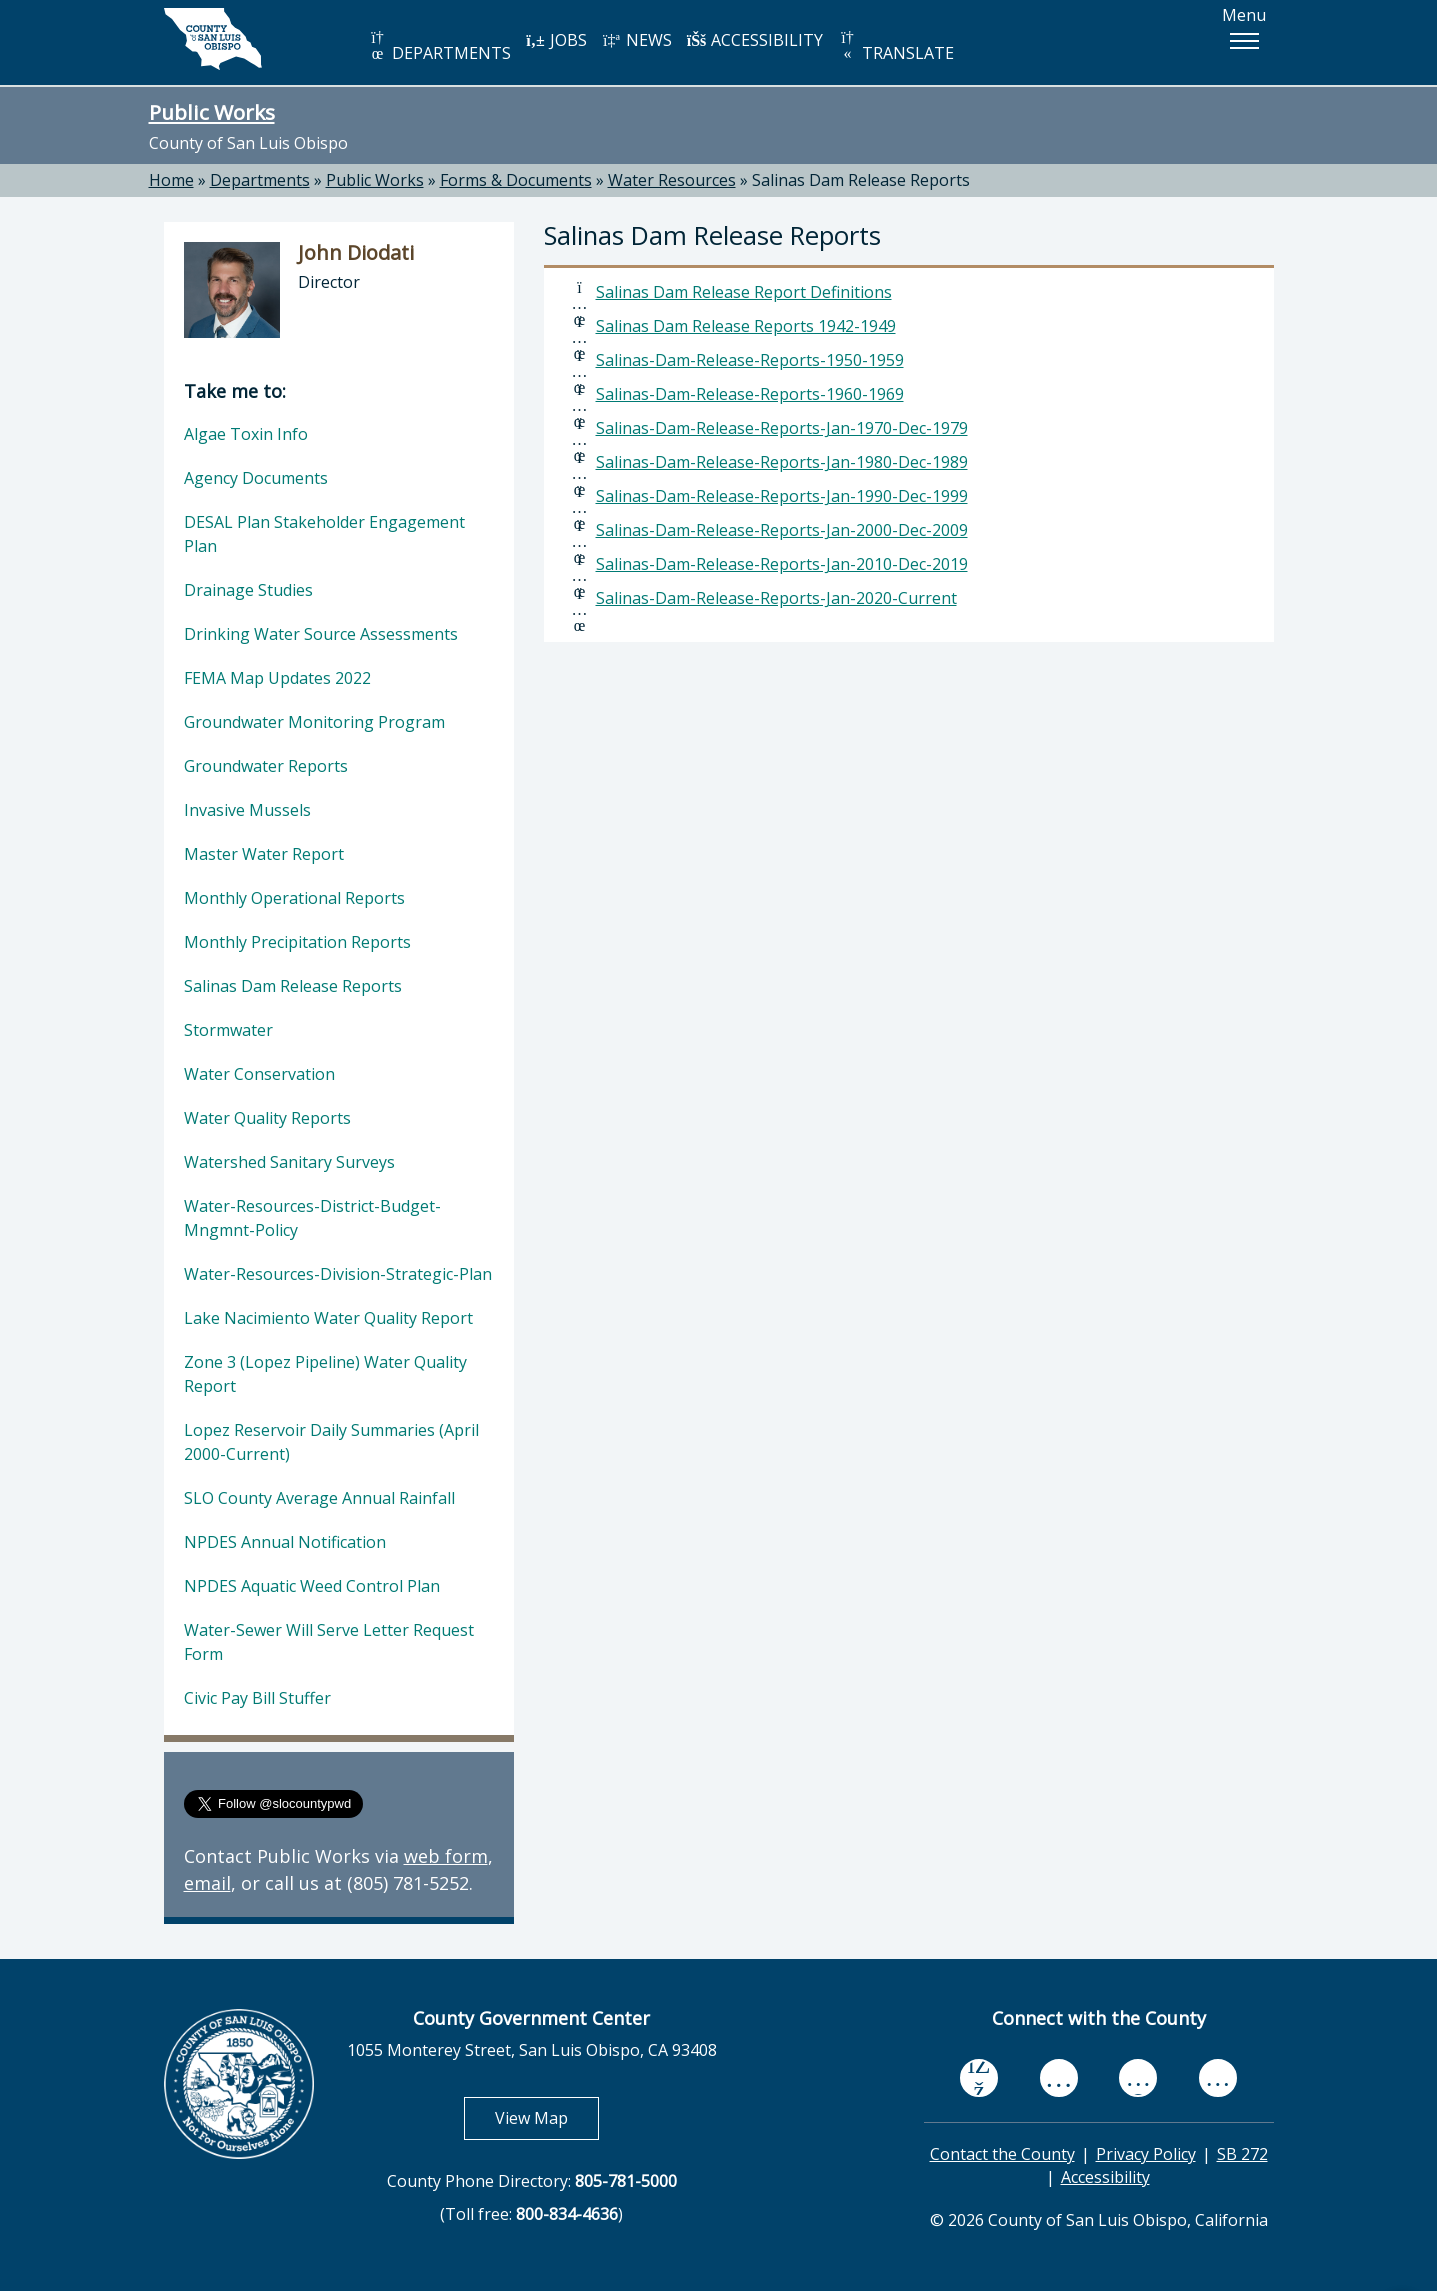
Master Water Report (264, 854)
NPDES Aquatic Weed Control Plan (312, 1586)
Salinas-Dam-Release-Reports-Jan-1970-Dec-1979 (782, 428)
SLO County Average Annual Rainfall (319, 1498)
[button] (1244, 41)
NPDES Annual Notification (285, 1542)
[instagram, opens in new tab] (1218, 2077)
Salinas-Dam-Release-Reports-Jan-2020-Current (776, 598)
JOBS (556, 40)
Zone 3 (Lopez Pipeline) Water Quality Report (325, 1374)
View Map (547, 2117)
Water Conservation (259, 1074)
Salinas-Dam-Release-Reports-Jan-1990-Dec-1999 (782, 496)
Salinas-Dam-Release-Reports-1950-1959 (750, 360)
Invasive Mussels (247, 810)
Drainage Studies (248, 590)
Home (171, 180)
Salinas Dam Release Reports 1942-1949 (746, 326)
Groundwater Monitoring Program (314, 722)
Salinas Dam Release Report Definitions (744, 292)
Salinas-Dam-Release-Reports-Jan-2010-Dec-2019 (782, 564)
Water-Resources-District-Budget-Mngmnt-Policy (312, 1218)
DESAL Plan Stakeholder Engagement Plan (324, 534)
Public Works (212, 112)
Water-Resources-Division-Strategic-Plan (338, 1274)
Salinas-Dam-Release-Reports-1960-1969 (750, 394)
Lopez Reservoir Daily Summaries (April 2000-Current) (331, 1442)
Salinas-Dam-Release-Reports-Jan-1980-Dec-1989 (782, 462)
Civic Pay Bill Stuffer (257, 1698)
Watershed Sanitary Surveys (289, 1162)
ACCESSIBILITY (755, 40)
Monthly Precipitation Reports (297, 942)
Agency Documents (256, 478)
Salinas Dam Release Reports (861, 180)
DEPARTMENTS (439, 46)
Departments (260, 180)
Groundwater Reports (266, 766)
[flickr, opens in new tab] (1138, 2077)
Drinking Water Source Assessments (321, 634)
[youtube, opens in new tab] (1058, 2078)
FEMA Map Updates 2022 (277, 678)
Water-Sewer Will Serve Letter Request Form (329, 1642)
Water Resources (672, 180)
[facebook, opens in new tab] (979, 2078)
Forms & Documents (516, 180)
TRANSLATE (896, 46)
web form (446, 1856)
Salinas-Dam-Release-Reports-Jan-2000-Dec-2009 (782, 530)
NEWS (637, 40)
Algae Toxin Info (246, 434)
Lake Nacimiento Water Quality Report (328, 1318)
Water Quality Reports (267, 1118)
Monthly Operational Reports (294, 898)
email (207, 1883)
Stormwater (228, 1030)
